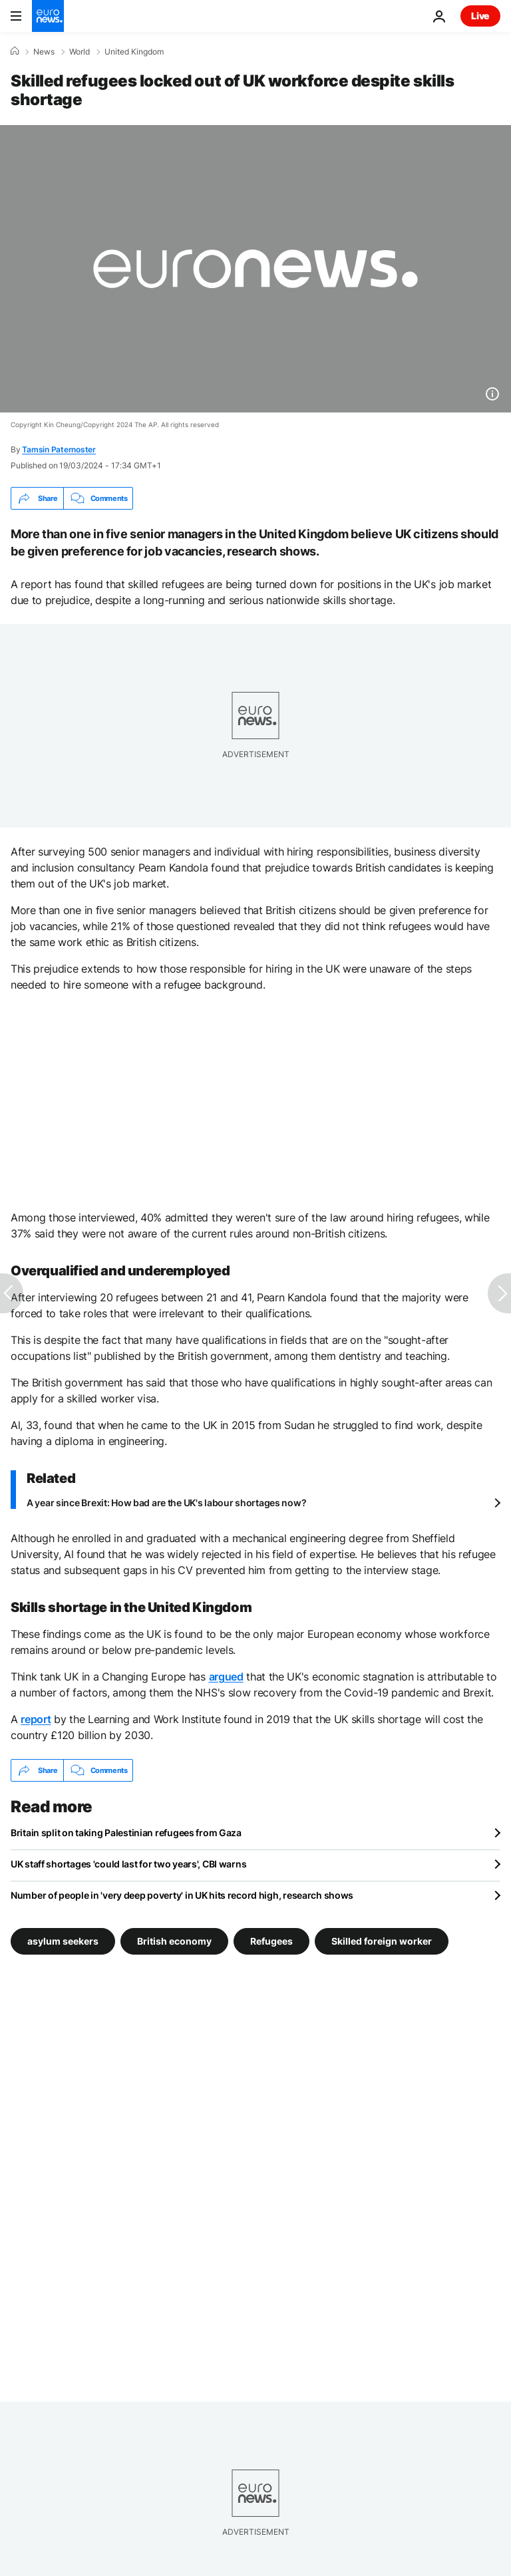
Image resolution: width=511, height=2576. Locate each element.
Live (480, 15)
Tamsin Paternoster (59, 449)
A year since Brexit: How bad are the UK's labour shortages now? (166, 1502)
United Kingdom (134, 52)
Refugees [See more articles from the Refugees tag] (271, 1941)
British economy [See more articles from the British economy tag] (174, 1941)
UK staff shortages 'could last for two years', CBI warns (128, 1863)
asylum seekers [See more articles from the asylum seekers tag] (62, 1941)
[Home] (15, 51)
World (79, 52)
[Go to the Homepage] (48, 16)
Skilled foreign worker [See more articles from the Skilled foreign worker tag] (381, 1941)
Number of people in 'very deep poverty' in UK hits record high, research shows (182, 1895)
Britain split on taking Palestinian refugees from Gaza (126, 1832)
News (44, 52)
